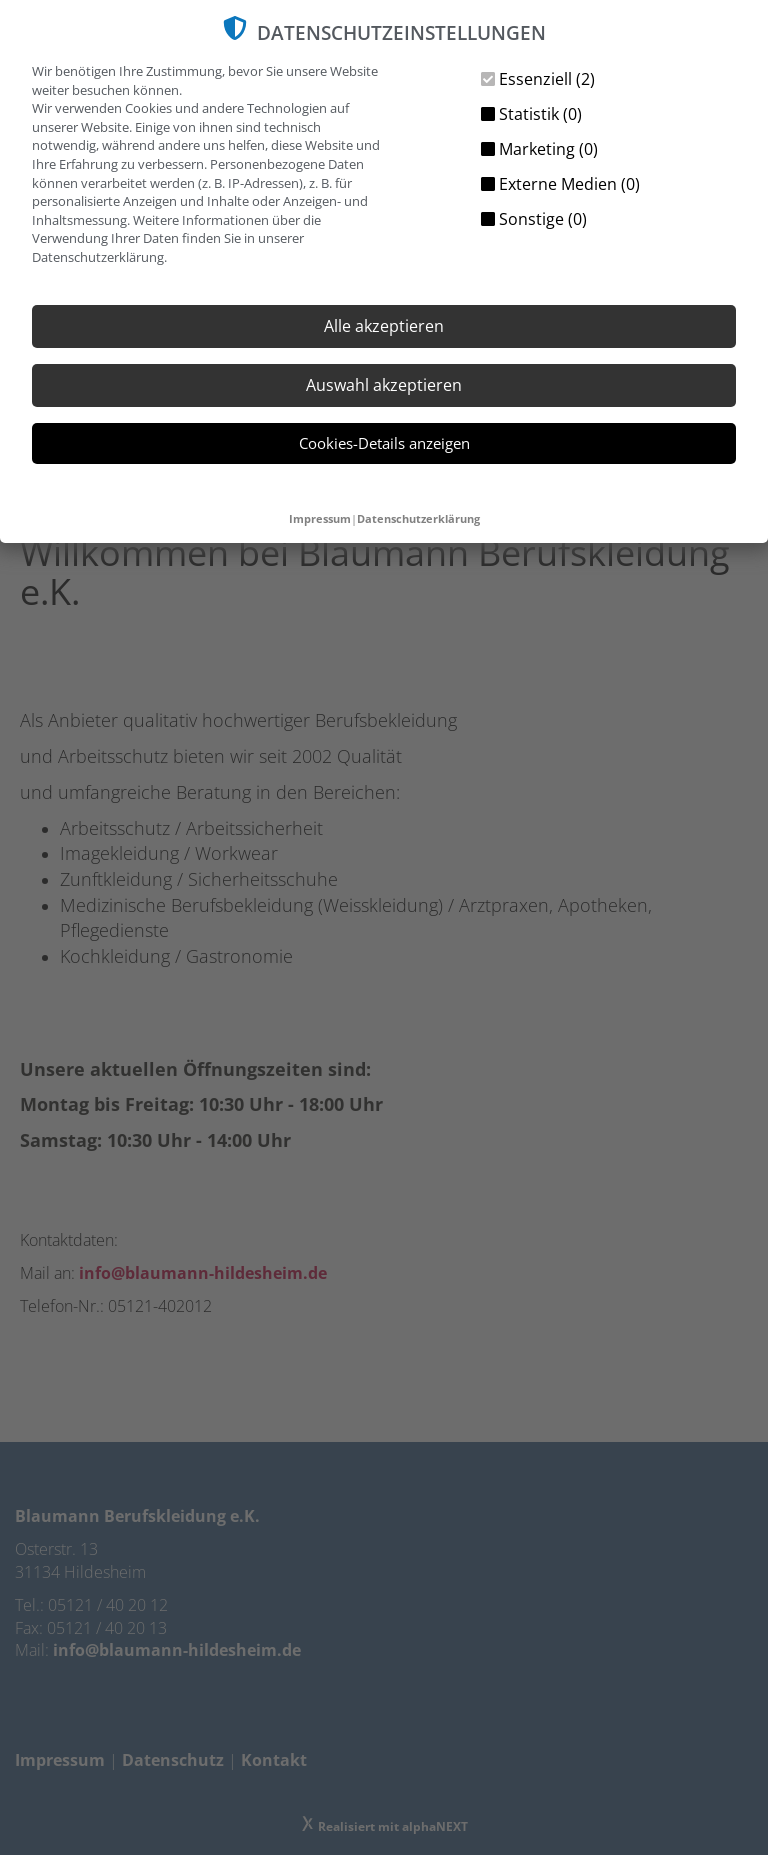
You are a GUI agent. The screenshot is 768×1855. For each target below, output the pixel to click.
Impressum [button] (320, 518)
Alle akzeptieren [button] (384, 326)
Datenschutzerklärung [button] (418, 518)
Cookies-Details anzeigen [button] (384, 443)
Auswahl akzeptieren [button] (384, 385)
